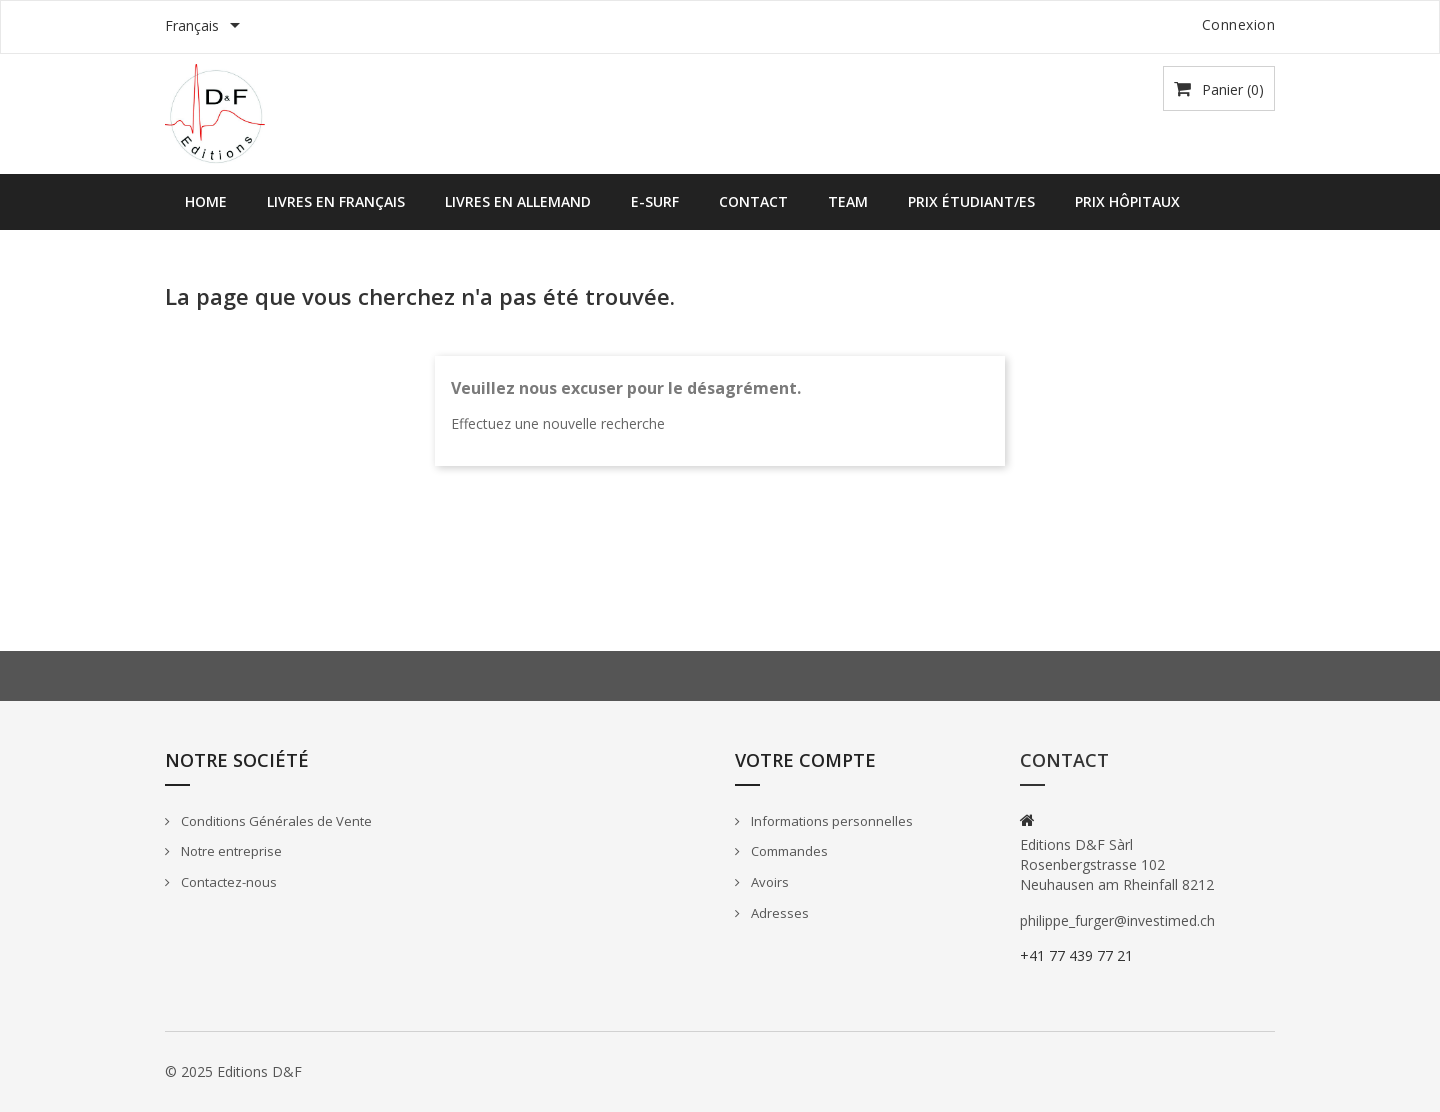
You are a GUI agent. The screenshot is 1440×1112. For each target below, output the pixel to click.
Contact (753, 201)
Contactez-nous (227, 882)
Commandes (788, 851)
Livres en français (336, 201)
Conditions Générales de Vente (275, 821)
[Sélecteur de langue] (206, 27)
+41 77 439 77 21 (1076, 955)
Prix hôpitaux (1127, 201)
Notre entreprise (230, 851)
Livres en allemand (518, 201)
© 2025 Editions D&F (233, 1071)
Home (206, 201)
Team (848, 201)
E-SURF (655, 201)
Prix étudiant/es (971, 201)
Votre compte (805, 760)
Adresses (778, 913)
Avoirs (768, 882)
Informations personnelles (830, 821)
